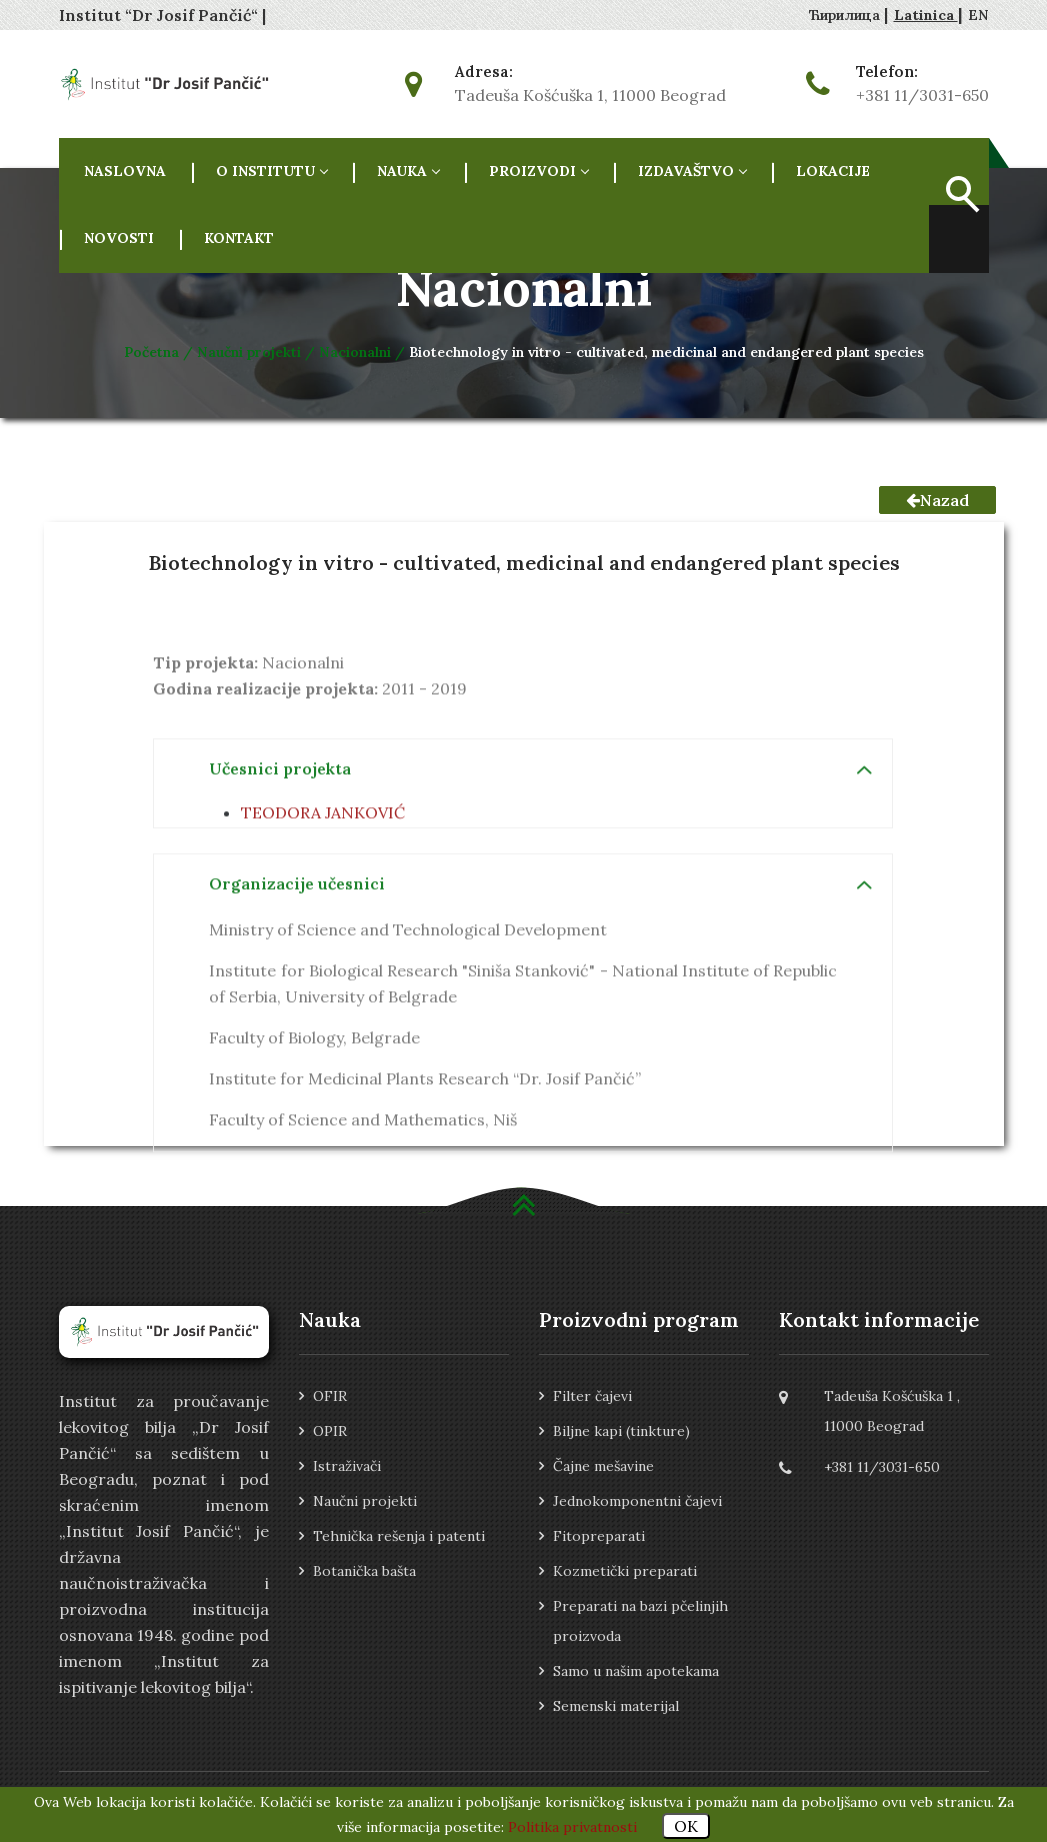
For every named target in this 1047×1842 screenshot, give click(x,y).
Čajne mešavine (603, 1466)
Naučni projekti (365, 1501)
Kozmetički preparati (625, 1571)
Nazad (937, 500)
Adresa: (484, 72)
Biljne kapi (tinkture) (621, 1431)
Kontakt (239, 238)
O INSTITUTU (271, 171)
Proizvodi (538, 171)
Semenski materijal (616, 1706)
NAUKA (408, 171)
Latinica (926, 15)
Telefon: (887, 72)
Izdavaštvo (692, 171)
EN (978, 15)
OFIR (330, 1396)
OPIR (330, 1431)
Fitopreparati (599, 1536)
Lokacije (833, 171)
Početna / (160, 352)
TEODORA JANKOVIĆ (323, 879)
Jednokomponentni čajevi (637, 1501)
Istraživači (347, 1466)
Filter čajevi (592, 1396)
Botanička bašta (364, 1571)
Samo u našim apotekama (636, 1671)
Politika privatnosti (572, 1827)
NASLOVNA (125, 171)
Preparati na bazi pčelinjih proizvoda (640, 1621)
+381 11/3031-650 (922, 95)
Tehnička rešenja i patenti (399, 1536)
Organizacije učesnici (297, 950)
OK (686, 1826)
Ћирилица (846, 15)
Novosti (119, 238)
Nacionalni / (364, 352)
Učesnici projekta (280, 835)
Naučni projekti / (258, 352)
